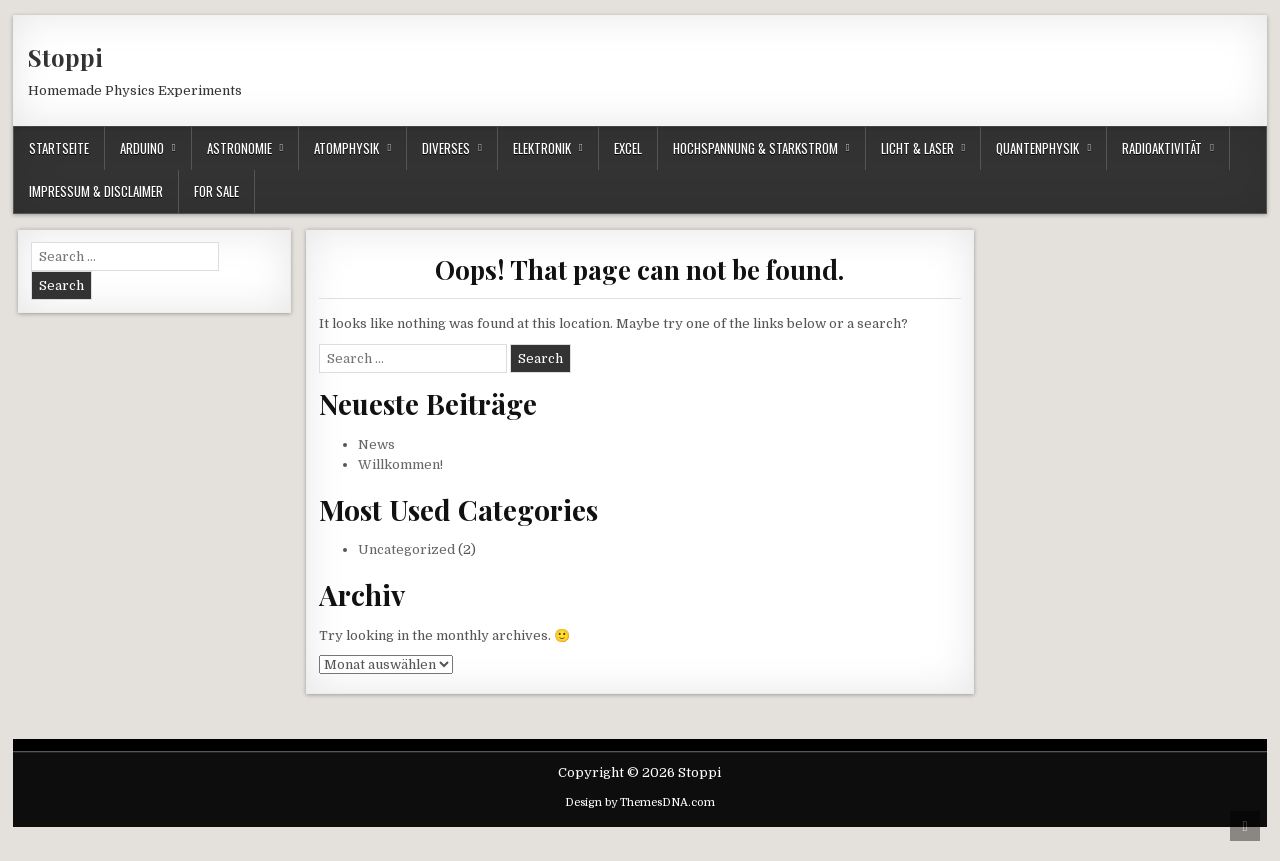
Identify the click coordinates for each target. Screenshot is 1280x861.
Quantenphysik (1037, 148)
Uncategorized (406, 549)
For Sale (216, 191)
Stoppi (65, 57)
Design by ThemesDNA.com (640, 802)
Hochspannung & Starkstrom (755, 148)
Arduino (142, 148)
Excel (628, 148)
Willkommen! (400, 464)
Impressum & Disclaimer (96, 191)
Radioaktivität (1162, 148)
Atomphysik (346, 148)
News (376, 444)
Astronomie (239, 148)
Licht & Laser (917, 148)
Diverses (446, 148)
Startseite (59, 148)
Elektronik (542, 148)
